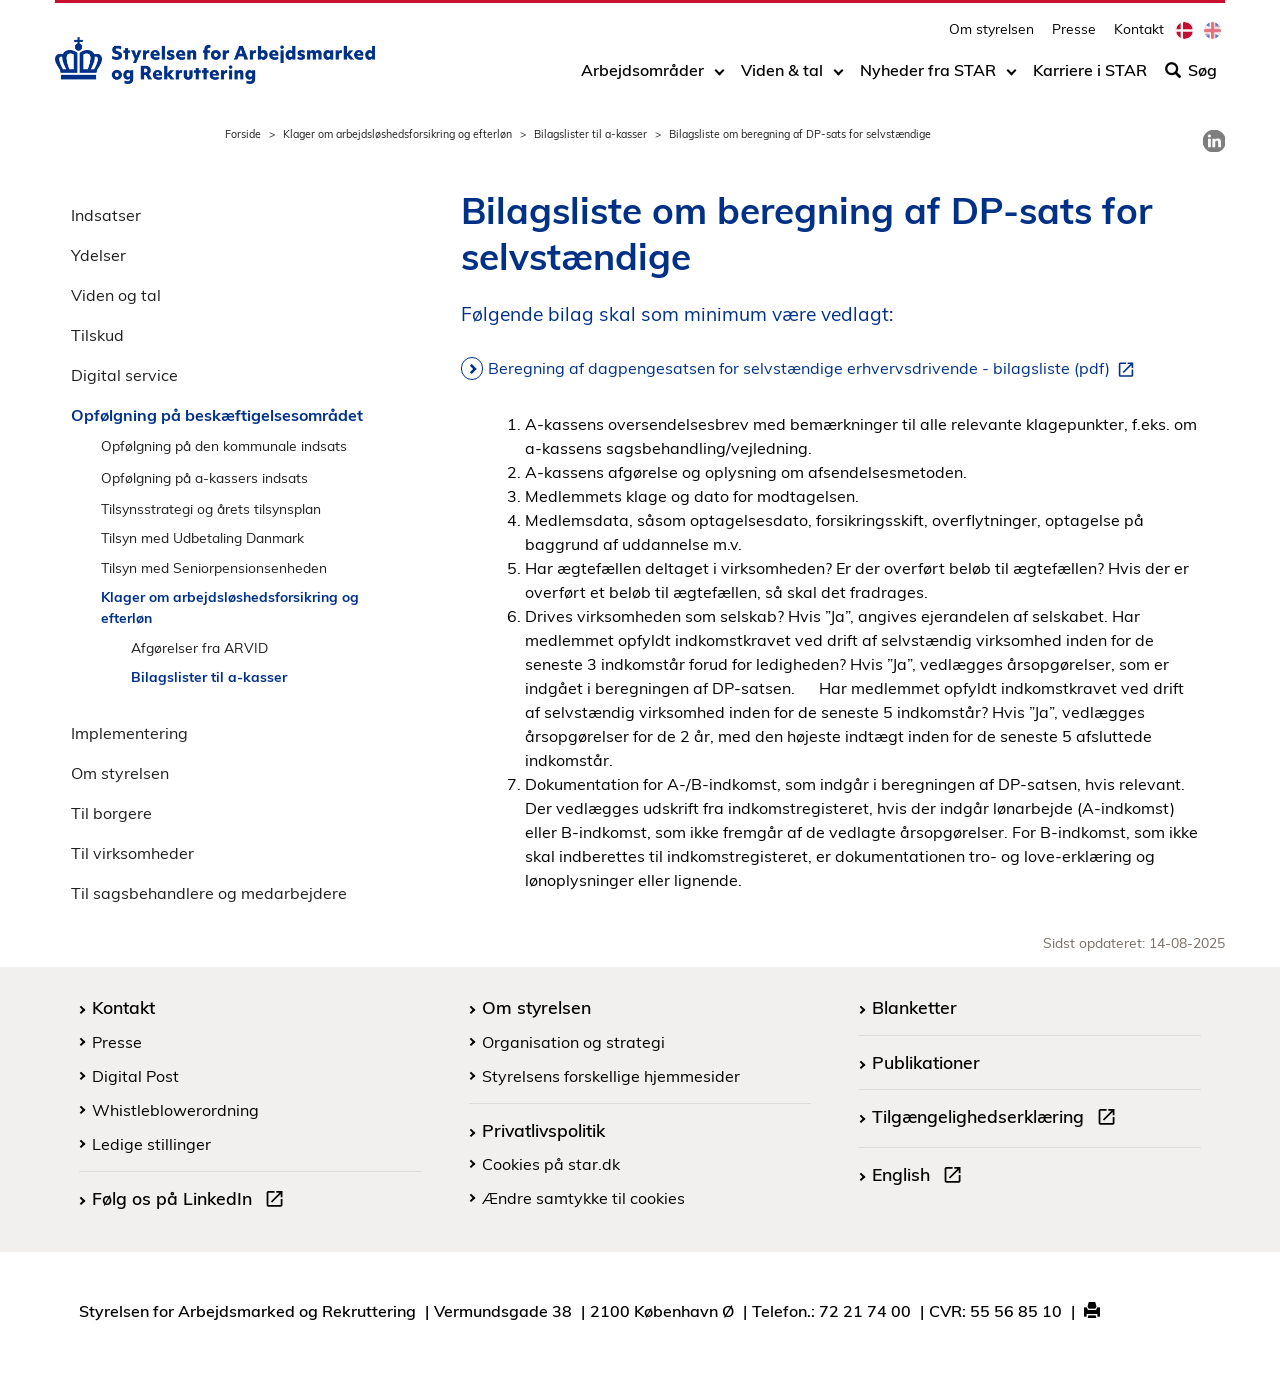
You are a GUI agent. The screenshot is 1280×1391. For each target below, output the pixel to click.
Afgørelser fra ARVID (199, 647)
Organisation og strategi (573, 1042)
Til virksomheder (132, 853)
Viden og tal (116, 295)
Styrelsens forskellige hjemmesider (611, 1076)
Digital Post (135, 1076)
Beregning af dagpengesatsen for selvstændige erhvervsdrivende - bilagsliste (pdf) (815, 369)
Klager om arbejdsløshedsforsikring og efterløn (397, 134)
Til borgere (111, 813)
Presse (1074, 35)
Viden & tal (782, 77)
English (921, 1177)
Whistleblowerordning (175, 1110)
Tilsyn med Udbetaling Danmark (202, 537)
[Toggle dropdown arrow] (719, 77)
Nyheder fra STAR (928, 77)
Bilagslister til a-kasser (590, 134)
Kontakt (1139, 35)
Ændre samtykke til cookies (583, 1198)
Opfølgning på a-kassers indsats (204, 477)
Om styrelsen (991, 35)
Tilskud (97, 335)
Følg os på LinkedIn (192, 1201)
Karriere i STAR (1090, 77)
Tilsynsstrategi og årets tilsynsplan (211, 508)
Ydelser (98, 255)
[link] (1214, 141)
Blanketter (914, 1007)
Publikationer (926, 1062)
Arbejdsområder (642, 77)
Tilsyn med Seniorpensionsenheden (214, 567)
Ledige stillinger (151, 1144)
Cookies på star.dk (551, 1164)
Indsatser (106, 215)
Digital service (124, 375)
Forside (243, 134)
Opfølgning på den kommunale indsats (224, 445)
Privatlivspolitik (543, 1130)
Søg (1191, 77)
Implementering (129, 733)
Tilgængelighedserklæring (998, 1119)
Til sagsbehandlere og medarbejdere (209, 893)
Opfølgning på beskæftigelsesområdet (217, 415)
